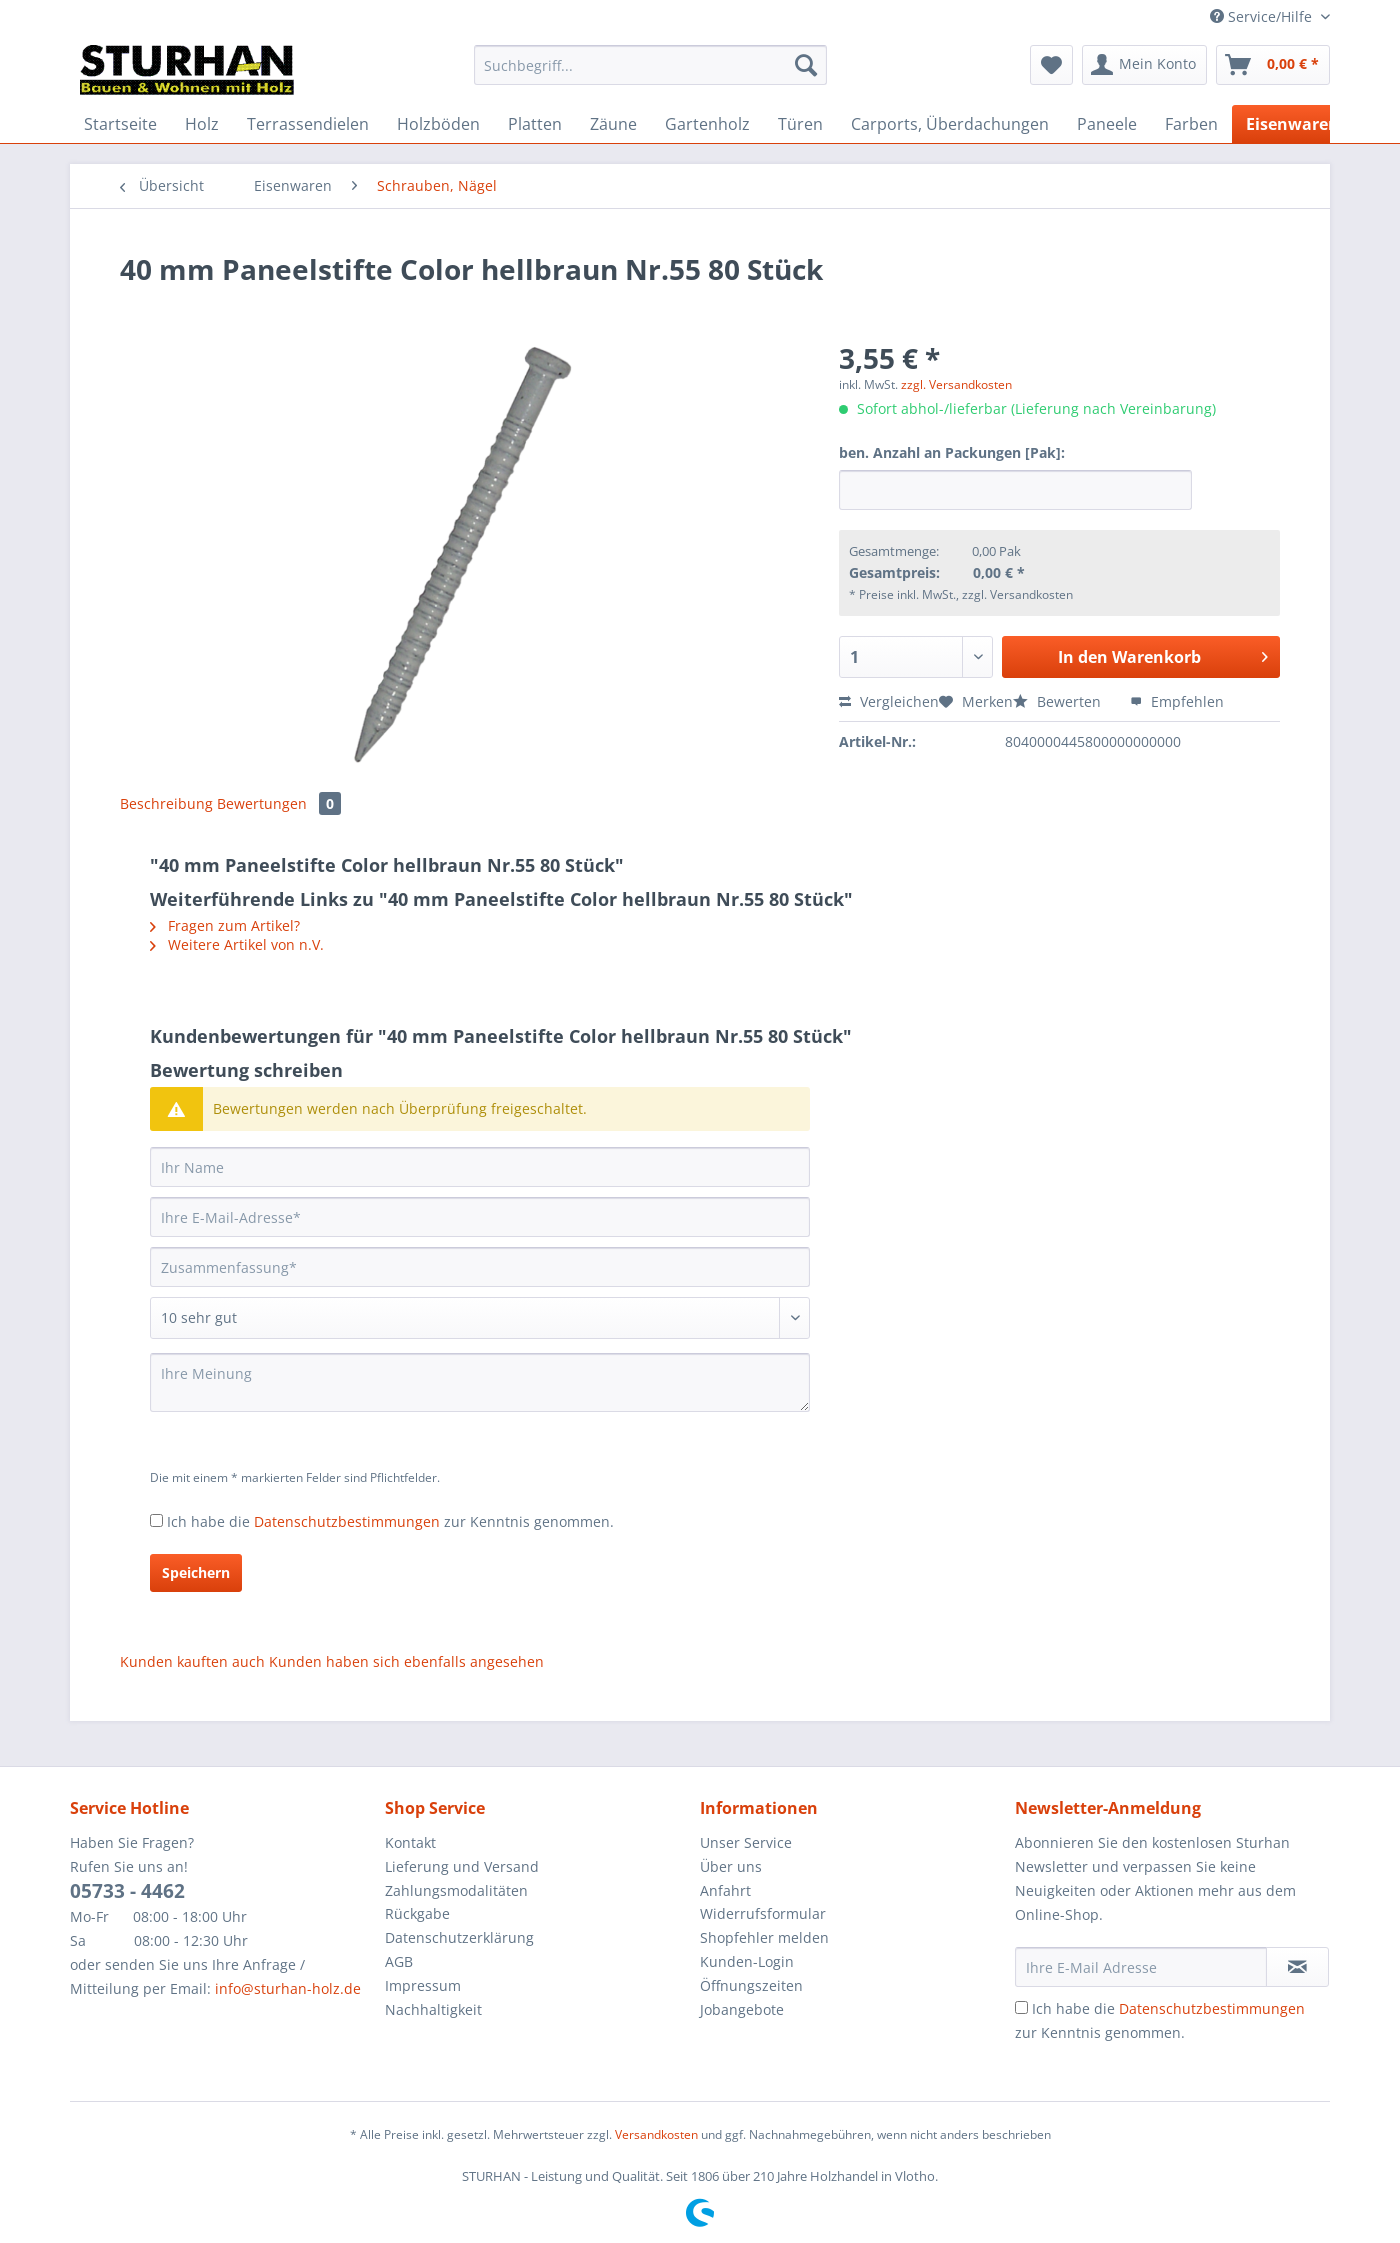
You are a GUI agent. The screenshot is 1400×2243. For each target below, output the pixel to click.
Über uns (731, 1866)
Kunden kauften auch (192, 1661)
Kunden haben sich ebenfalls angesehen (406, 1661)
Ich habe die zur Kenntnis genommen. (390, 1521)
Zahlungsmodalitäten (456, 1890)
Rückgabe (417, 1913)
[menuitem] (650, 74)
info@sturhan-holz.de (288, 1988)
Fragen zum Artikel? (225, 925)
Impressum (423, 1985)
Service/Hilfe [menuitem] (1263, 16)
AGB (399, 1961)
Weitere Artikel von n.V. (237, 944)
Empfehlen (1177, 701)
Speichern (196, 1572)
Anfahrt (725, 1890)
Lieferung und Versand (462, 1866)
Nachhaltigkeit (433, 2009)
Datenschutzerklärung (459, 1937)
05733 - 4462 (127, 1891)
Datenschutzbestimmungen (347, 1521)
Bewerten (1059, 701)
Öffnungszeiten (751, 1985)
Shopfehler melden (764, 1937)
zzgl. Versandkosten (956, 384)
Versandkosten (656, 2134)
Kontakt (410, 1842)
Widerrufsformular (763, 1913)
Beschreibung (166, 803)
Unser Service (746, 1842)
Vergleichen (889, 701)
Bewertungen (279, 803)
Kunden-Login (747, 1961)
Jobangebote (742, 2009)
